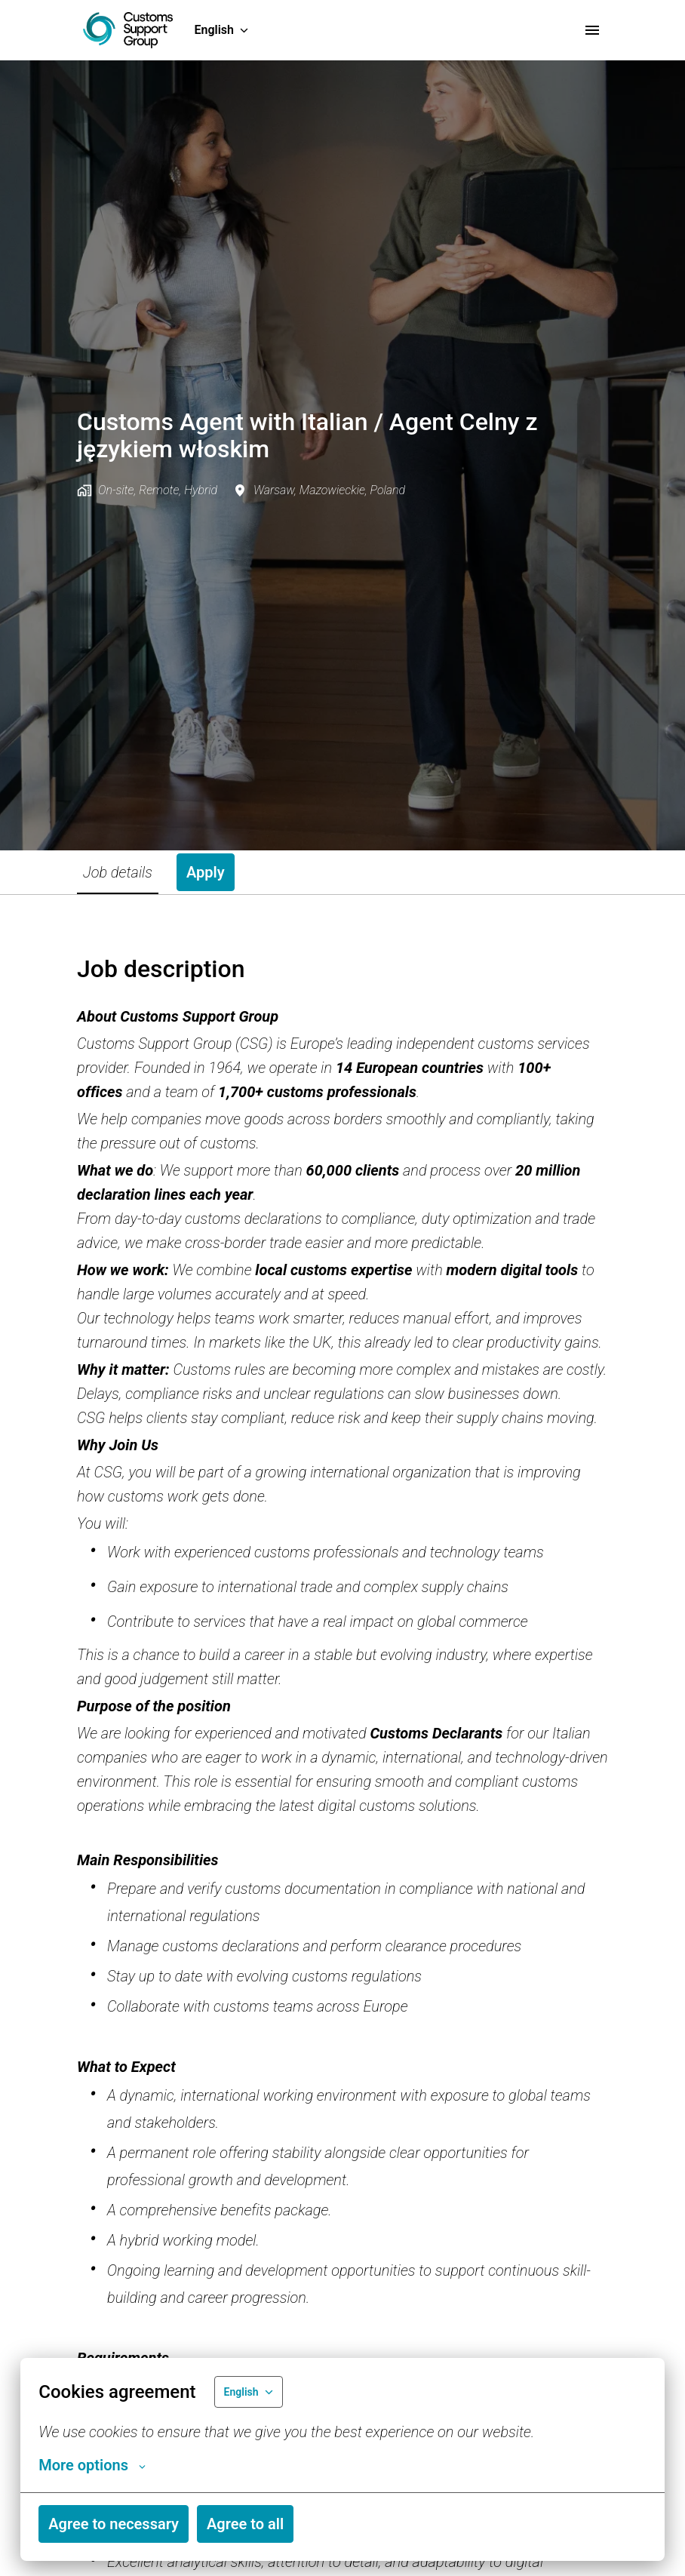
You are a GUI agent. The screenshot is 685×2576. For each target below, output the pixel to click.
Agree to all (245, 2524)
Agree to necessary (113, 2524)
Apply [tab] (205, 872)
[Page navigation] (592, 30)
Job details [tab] (117, 872)
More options (92, 2465)
